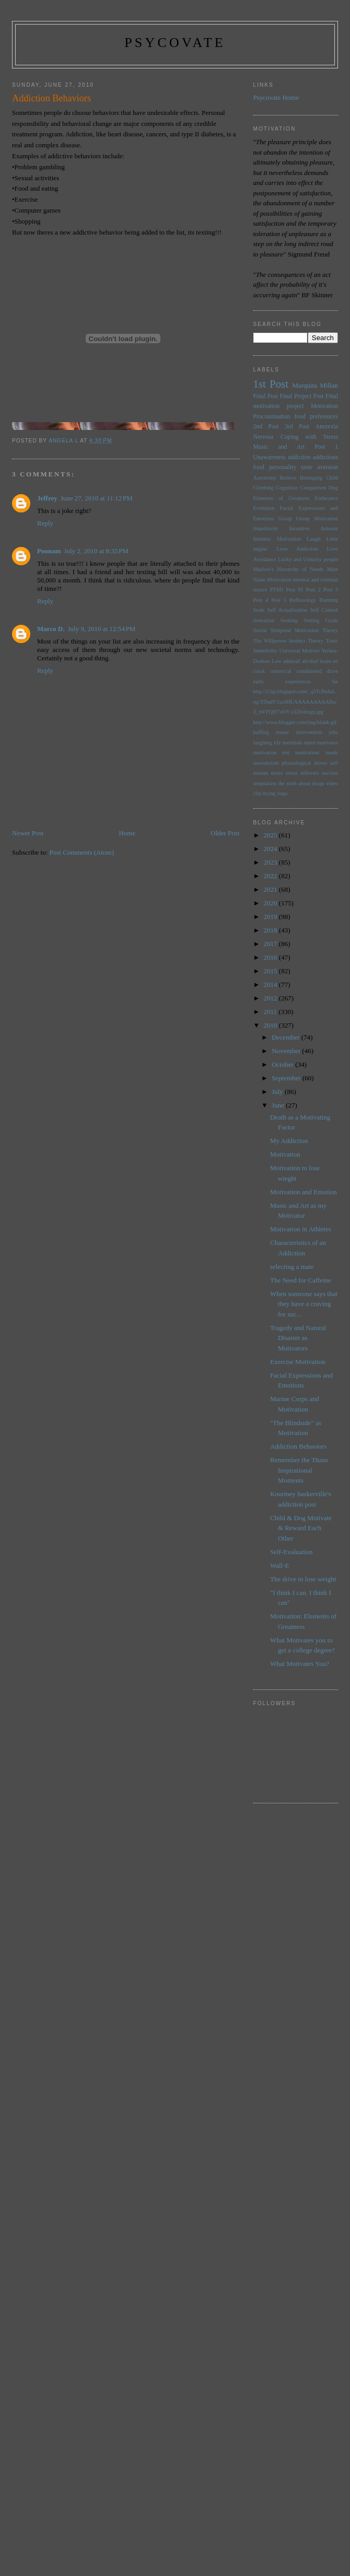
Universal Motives (299, 651)
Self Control (324, 610)
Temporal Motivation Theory (304, 630)
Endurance (326, 498)
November (287, 1051)
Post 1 (326, 447)
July (278, 1091)
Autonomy (264, 478)
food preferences (317, 416)
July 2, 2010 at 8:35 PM (96, 551)
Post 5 (278, 600)
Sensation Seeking (275, 620)
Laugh (314, 539)
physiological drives (304, 763)
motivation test (271, 752)
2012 (271, 998)
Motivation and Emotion (303, 1192)
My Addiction (289, 1141)
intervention (309, 732)
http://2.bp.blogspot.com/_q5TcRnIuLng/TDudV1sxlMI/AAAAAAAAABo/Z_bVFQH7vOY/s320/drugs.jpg (295, 702)
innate (282, 732)
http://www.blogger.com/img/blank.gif (295, 722)
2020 (271, 903)
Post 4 (261, 600)
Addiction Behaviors (298, 1446)
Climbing (263, 488)
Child (332, 478)
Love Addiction (297, 549)
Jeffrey (47, 498)
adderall (291, 661)
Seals (259, 610)
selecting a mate (292, 1266)
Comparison (313, 488)
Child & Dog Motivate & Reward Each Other (301, 1528)
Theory (315, 641)
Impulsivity (265, 528)
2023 (271, 862)
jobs (333, 732)
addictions (325, 457)
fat (335, 681)
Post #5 (294, 589)
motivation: (307, 752)
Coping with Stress (309, 437)
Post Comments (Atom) (82, 852)
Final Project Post (301, 396)
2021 (271, 889)
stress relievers (302, 773)
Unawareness (269, 457)
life (277, 742)
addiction (299, 457)
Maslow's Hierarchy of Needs (288, 569)
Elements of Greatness (281, 498)
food (258, 467)
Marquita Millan (315, 385)
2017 (271, 944)
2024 (271, 849)
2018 (271, 930)
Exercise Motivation (297, 1362)
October (283, 1064)
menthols (292, 742)
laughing (262, 742)
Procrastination (271, 416)
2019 (271, 916)
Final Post (265, 396)
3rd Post (297, 426)
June (279, 1105)
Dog (333, 488)
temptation (264, 783)
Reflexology (302, 600)
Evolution (264, 508)
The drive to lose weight (303, 1579)
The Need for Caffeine (300, 1280)
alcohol (310, 661)
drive (332, 671)
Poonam (49, 551)
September (287, 1078)
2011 (271, 1012)
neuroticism (266, 763)
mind (309, 742)
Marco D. (50, 629)
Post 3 (330, 589)
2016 (271, 957)
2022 (271, 876)
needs (331, 752)
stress (277, 773)
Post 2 (313, 589)
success (330, 773)
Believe (288, 478)
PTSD (276, 589)
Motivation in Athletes (300, 1229)
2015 (271, 971)
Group (285, 518)
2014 (271, 984)
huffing (261, 732)
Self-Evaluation (291, 1552)
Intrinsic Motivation (277, 539)
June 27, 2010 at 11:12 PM (97, 498)
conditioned (309, 671)
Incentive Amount (313, 528)
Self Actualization (287, 610)
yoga (282, 793)
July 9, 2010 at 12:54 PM (101, 629)
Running (328, 600)
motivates (327, 742)
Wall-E (279, 1565)
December (286, 1037)
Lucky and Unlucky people (308, 559)
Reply (45, 523)
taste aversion (319, 467)
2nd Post (266, 426)
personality (282, 467)
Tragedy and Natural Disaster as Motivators (298, 1338)
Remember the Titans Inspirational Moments (299, 1470)
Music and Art (279, 447)
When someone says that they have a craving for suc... (303, 1304)
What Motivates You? (299, 1664)
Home (127, 833)
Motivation (324, 406)
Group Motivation (317, 518)
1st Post (270, 384)
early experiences (282, 681)
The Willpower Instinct (279, 641)
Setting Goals (321, 620)
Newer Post (27, 833)
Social (260, 630)
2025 (271, 835)
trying (269, 793)
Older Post (225, 833)
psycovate (175, 42)
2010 (271, 1025)
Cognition (287, 488)
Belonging (311, 478)
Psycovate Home (276, 97)
